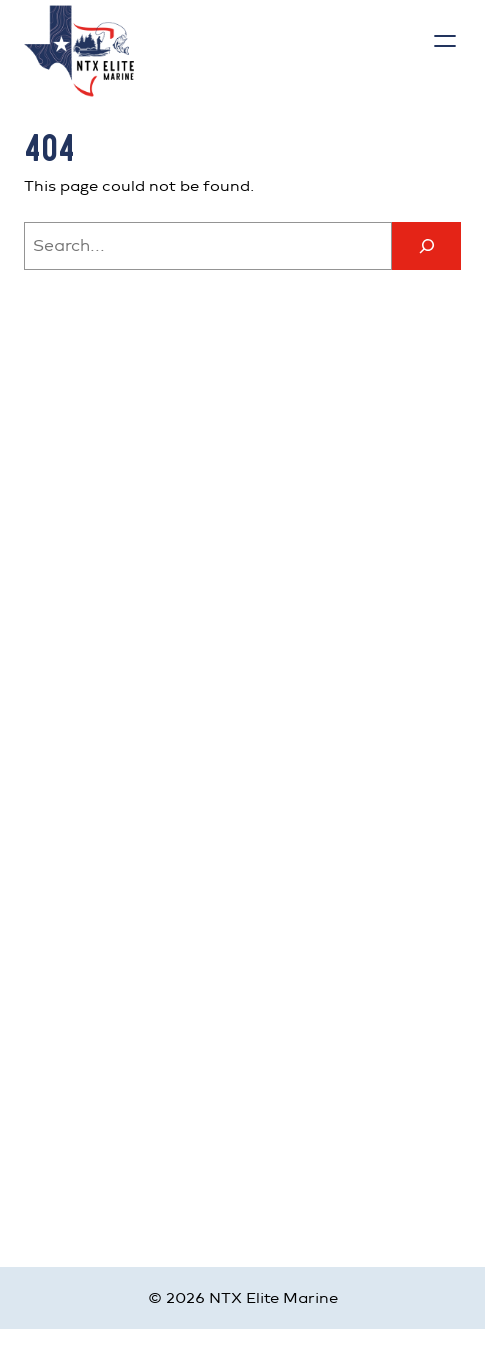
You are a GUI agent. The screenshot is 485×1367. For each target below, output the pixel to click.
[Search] (426, 246)
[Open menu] (445, 41)
